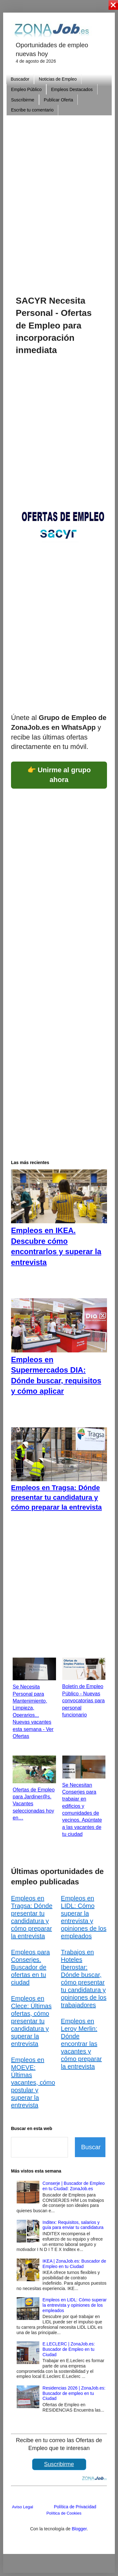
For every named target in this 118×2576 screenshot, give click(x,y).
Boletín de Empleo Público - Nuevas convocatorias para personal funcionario (83, 1700)
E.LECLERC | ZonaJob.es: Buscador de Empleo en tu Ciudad (68, 2349)
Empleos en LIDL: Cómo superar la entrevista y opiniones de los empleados (74, 2305)
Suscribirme (22, 99)
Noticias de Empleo (58, 79)
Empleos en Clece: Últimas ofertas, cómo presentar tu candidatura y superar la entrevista (31, 2021)
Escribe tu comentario (32, 109)
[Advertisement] (59, 196)
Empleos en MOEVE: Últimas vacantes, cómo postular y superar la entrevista (33, 2082)
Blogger (79, 2528)
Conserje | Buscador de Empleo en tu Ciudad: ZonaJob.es (73, 2186)
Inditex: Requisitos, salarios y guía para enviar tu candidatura (73, 2225)
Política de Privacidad (75, 2506)
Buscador (20, 79)
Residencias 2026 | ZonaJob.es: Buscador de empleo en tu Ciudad (73, 2393)
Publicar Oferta (58, 99)
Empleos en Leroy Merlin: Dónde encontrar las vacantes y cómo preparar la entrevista (81, 2044)
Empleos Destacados (72, 89)
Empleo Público (26, 89)
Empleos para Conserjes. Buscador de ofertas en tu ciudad (30, 1967)
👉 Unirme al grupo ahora (59, 775)
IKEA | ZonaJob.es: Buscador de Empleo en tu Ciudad (74, 2264)
